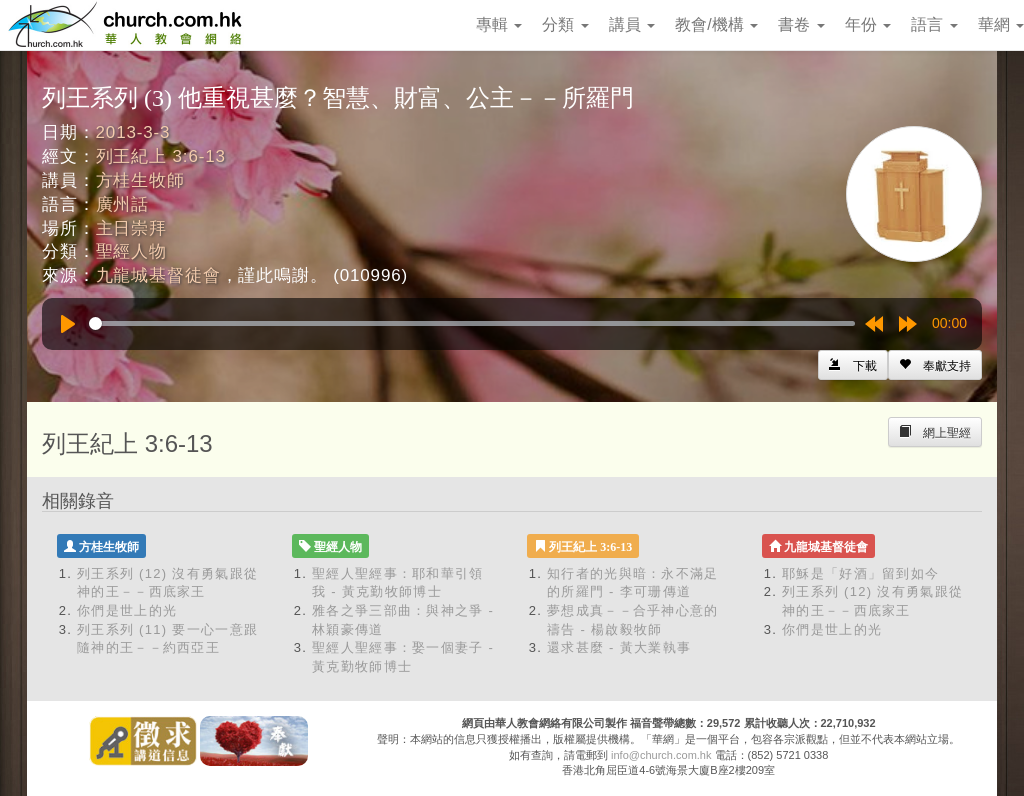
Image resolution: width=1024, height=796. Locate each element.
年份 (868, 24)
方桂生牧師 (140, 180)
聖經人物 (131, 251)
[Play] (68, 324)
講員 (632, 24)
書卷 (801, 24)
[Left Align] (935, 365)
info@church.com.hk (661, 755)
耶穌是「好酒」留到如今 (860, 573)
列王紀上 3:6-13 (161, 156)
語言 (934, 24)
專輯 (499, 24)
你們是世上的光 (127, 610)
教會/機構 (716, 24)
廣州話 (123, 204)
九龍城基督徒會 (158, 275)
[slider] (472, 323)
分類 (565, 24)
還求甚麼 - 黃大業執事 (619, 647)
